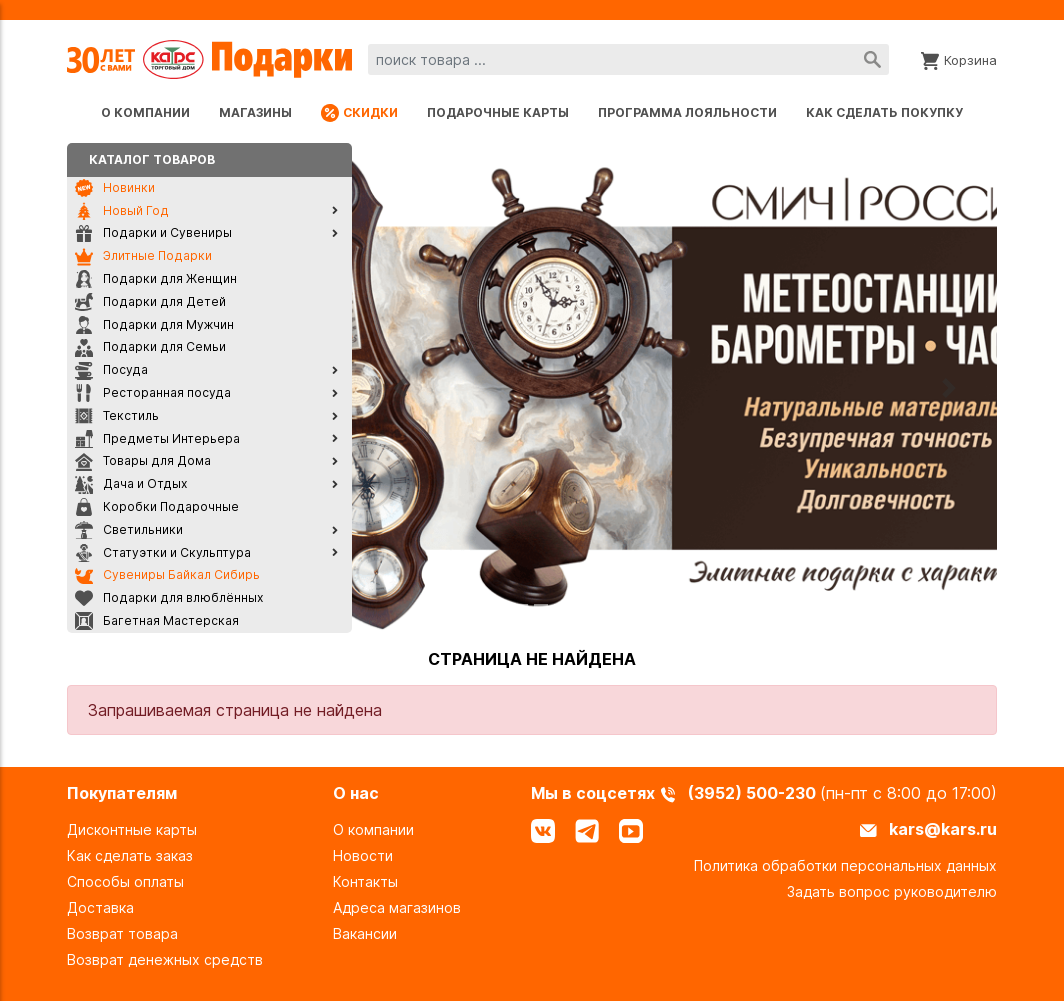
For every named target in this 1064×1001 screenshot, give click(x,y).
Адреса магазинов (397, 907)
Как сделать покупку (884, 112)
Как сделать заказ (130, 855)
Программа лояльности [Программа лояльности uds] (687, 112)
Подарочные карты (498, 112)
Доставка (100, 907)
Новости (363, 855)
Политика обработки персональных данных (845, 865)
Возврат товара (122, 933)
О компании (145, 112)
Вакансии (365, 933)
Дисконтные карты (132, 829)
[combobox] (628, 59)
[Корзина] (959, 59)
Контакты (365, 881)
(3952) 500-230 (754, 793)
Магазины (255, 112)
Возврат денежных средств (165, 959)
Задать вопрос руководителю (892, 891)
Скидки (359, 113)
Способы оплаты (125, 881)
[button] (400, 388)
